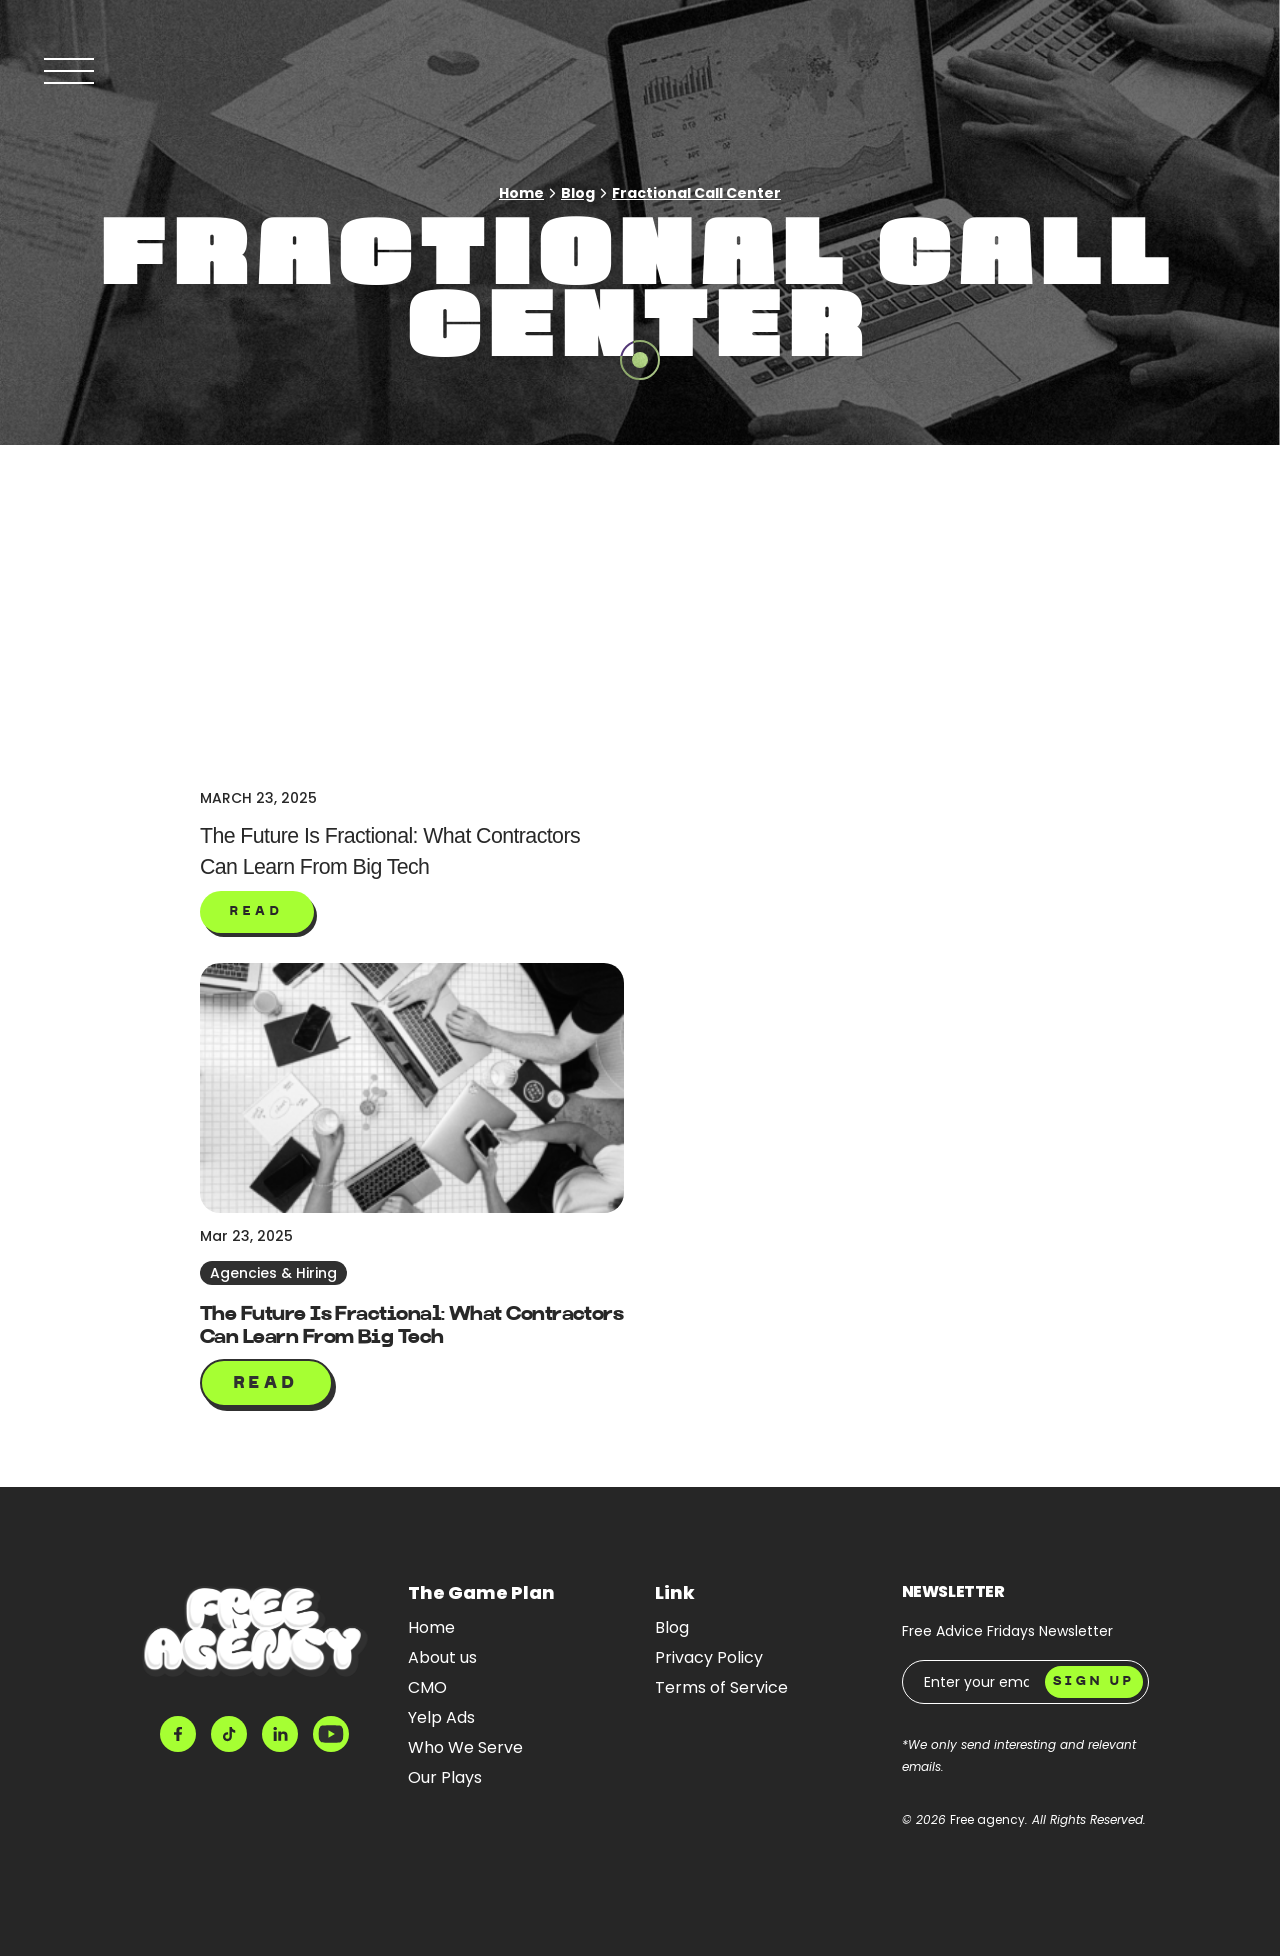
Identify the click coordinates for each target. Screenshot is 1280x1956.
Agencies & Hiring (273, 1273)
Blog (578, 193)
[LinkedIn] (280, 1734)
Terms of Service (721, 1687)
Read (266, 1384)
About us (442, 1657)
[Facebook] (178, 1734)
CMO (427, 1687)
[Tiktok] (229, 1734)
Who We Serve (465, 1747)
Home (521, 193)
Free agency (987, 1819)
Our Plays (445, 1777)
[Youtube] (331, 1734)
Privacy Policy (709, 1657)
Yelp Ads (441, 1717)
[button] (257, 912)
